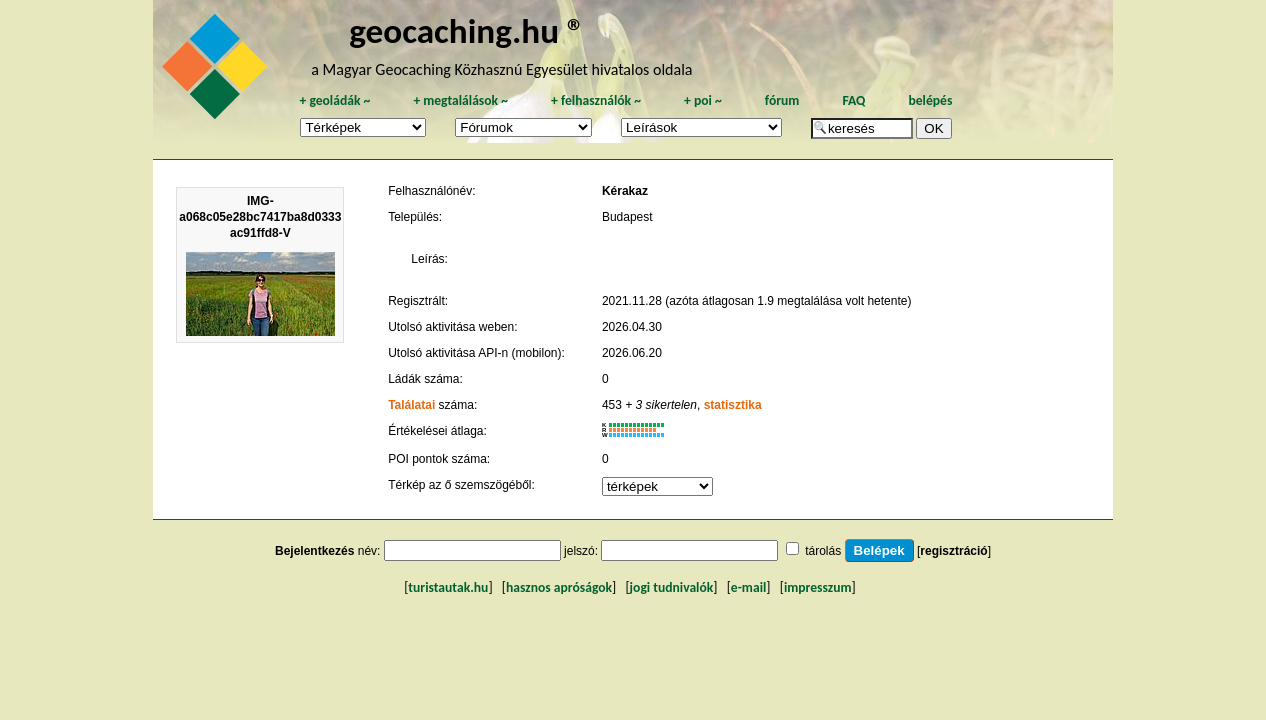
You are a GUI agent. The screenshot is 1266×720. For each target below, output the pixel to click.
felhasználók (596, 100)
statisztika (733, 405)
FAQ (853, 100)
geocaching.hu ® (467, 30)
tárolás (823, 551)
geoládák (334, 100)
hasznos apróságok (559, 587)
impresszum (818, 587)
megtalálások (460, 100)
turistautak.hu (448, 587)
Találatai (411, 405)
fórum (782, 100)
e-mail (748, 587)
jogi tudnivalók (672, 587)
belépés (930, 100)
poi (703, 100)
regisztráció (953, 551)
